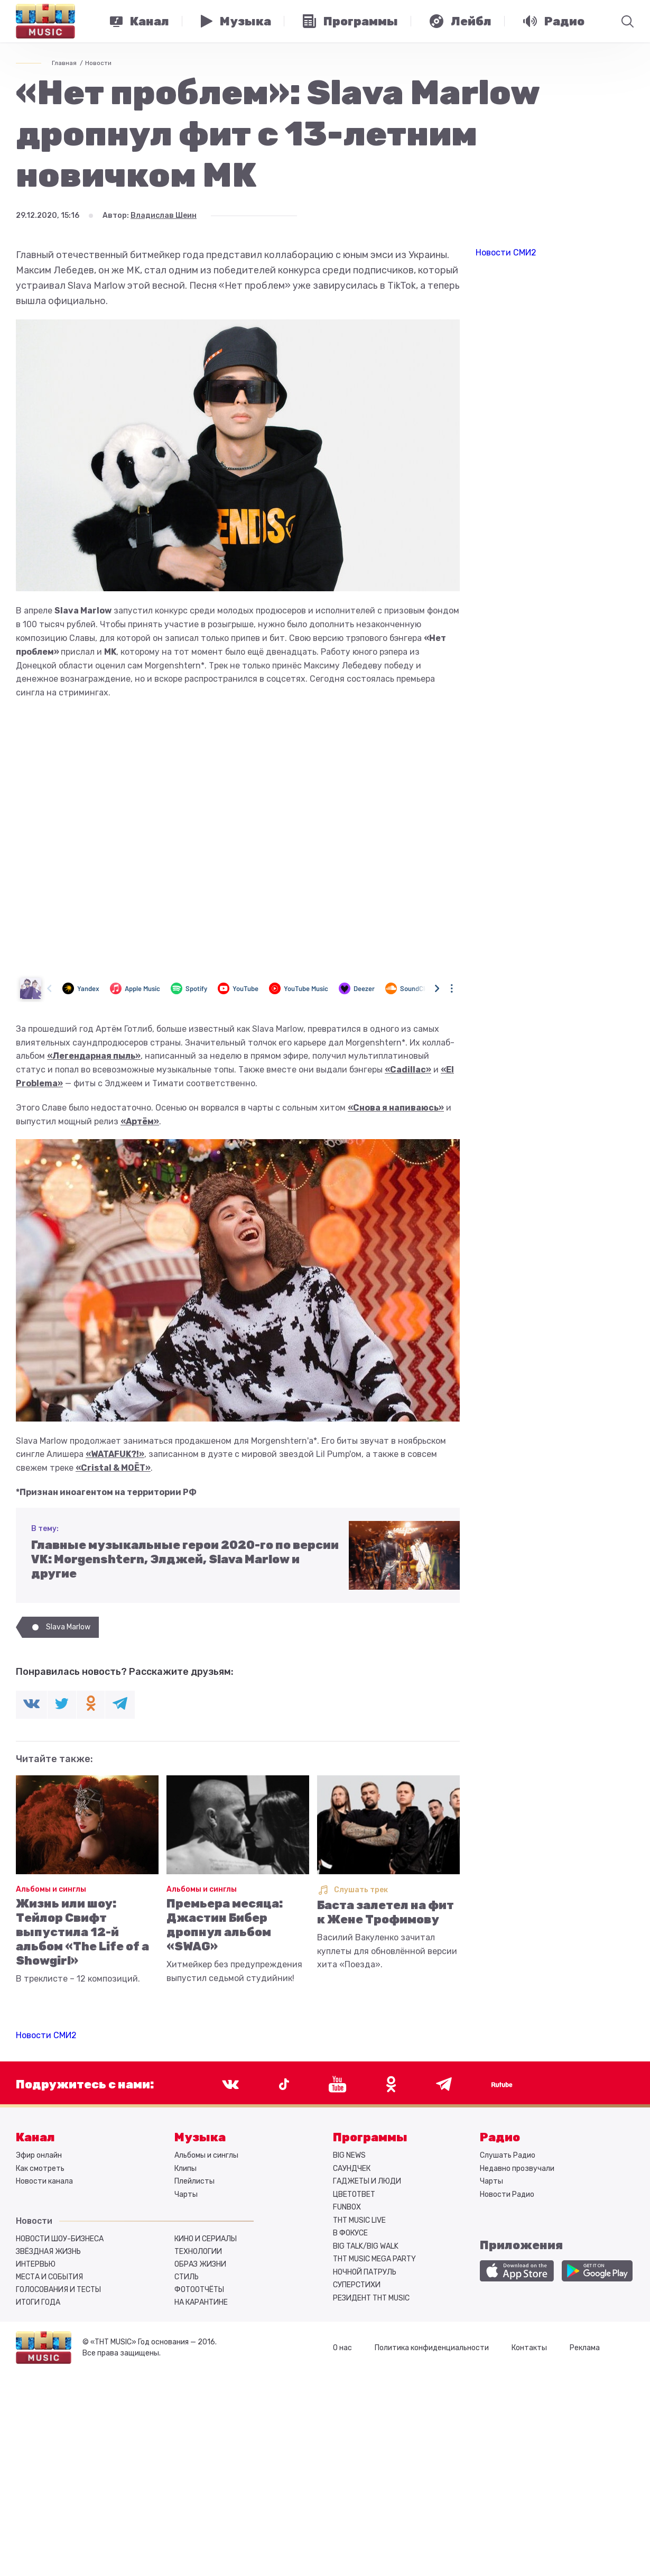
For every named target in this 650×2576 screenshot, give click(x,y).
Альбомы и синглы (51, 1889)
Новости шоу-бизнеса (60, 2238)
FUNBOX (347, 2207)
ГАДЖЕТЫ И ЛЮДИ (367, 2181)
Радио (500, 2137)
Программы (370, 2137)
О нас (342, 2347)
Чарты (186, 2194)
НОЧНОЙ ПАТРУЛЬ (364, 2272)
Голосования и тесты (58, 2289)
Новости (98, 63)
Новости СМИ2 (46, 2035)
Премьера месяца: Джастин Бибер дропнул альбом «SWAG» (224, 1925)
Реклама (585, 2347)
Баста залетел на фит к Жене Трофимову (385, 1912)
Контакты (529, 2347)
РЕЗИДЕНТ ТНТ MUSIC (371, 2298)
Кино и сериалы (205, 2238)
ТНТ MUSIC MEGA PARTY (374, 2258)
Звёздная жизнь (48, 2251)
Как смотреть (40, 2168)
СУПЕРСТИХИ (356, 2284)
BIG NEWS (349, 2155)
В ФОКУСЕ (350, 2233)
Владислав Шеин (164, 215)
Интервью (35, 2264)
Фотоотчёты (199, 2289)
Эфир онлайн (39, 2155)
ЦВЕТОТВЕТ (354, 2194)
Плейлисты (194, 2181)
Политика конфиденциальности (432, 2347)
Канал (35, 2137)
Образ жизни (200, 2264)
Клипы (185, 2168)
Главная (64, 63)
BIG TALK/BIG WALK (365, 2246)
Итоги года (38, 2302)
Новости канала (44, 2181)
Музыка (200, 2137)
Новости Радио (507, 2194)
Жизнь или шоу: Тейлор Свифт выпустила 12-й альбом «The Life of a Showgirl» (82, 1932)
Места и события (49, 2276)
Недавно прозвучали (517, 2168)
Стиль (186, 2276)
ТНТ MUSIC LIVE (359, 2220)
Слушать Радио (507, 2155)
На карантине (201, 2302)
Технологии (198, 2251)
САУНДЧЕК (351, 2168)
